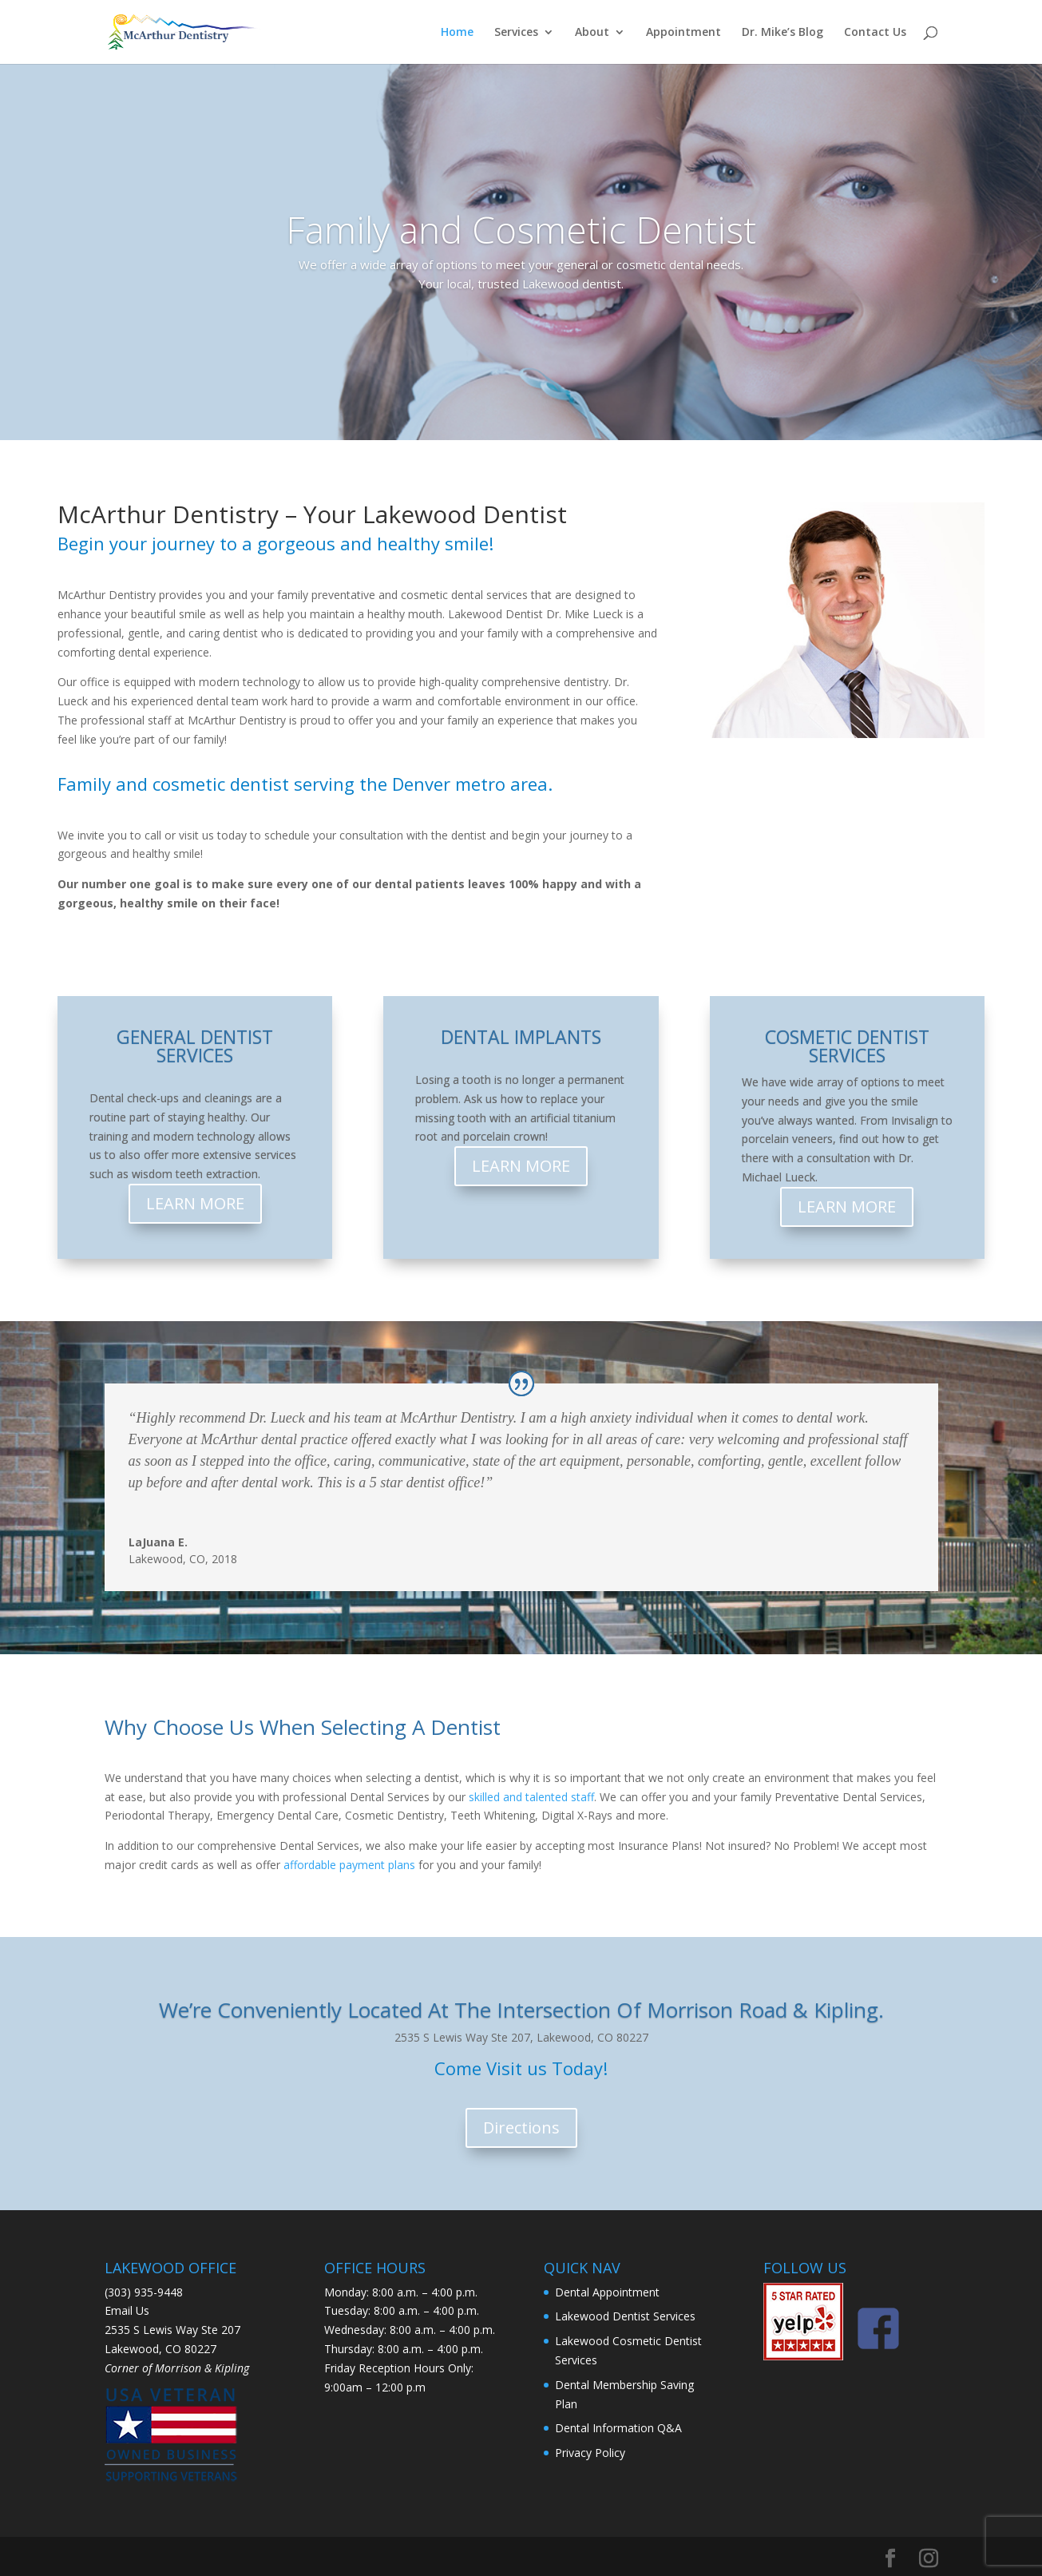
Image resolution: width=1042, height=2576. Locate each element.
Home (457, 32)
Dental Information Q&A (618, 2427)
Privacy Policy (590, 2452)
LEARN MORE (195, 1203)
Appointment (683, 32)
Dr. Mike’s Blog (782, 32)
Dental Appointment (607, 2292)
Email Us (127, 2310)
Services (516, 32)
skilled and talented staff (531, 1796)
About (592, 32)
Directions (521, 2127)
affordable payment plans (349, 1864)
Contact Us (875, 32)
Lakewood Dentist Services (625, 2316)
